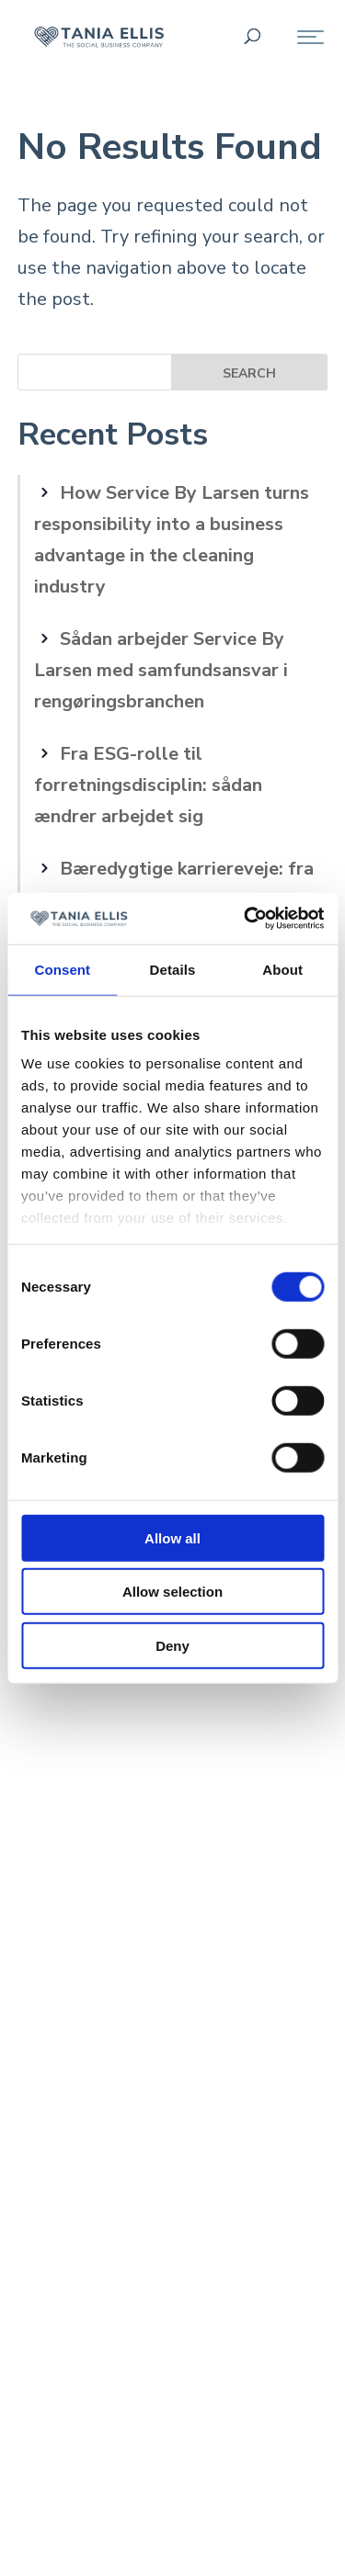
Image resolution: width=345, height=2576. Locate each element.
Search (249, 373)
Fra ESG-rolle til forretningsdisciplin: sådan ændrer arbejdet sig (148, 785)
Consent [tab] (62, 969)
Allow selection (172, 1591)
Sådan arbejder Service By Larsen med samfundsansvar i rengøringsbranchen (161, 670)
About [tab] (282, 969)
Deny (172, 1645)
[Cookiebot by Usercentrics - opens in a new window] (245, 919)
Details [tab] (173, 969)
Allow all (172, 1537)
